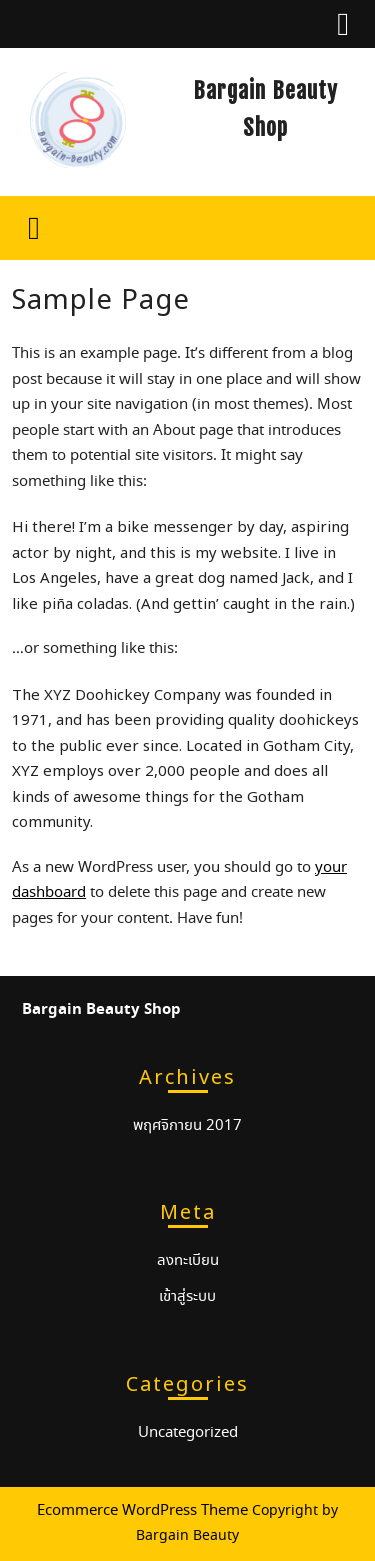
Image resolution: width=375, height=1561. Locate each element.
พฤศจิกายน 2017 (187, 1126)
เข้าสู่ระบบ (187, 1297)
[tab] (343, 24)
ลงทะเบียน (188, 1261)
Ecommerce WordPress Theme (142, 1511)
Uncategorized (188, 1433)
